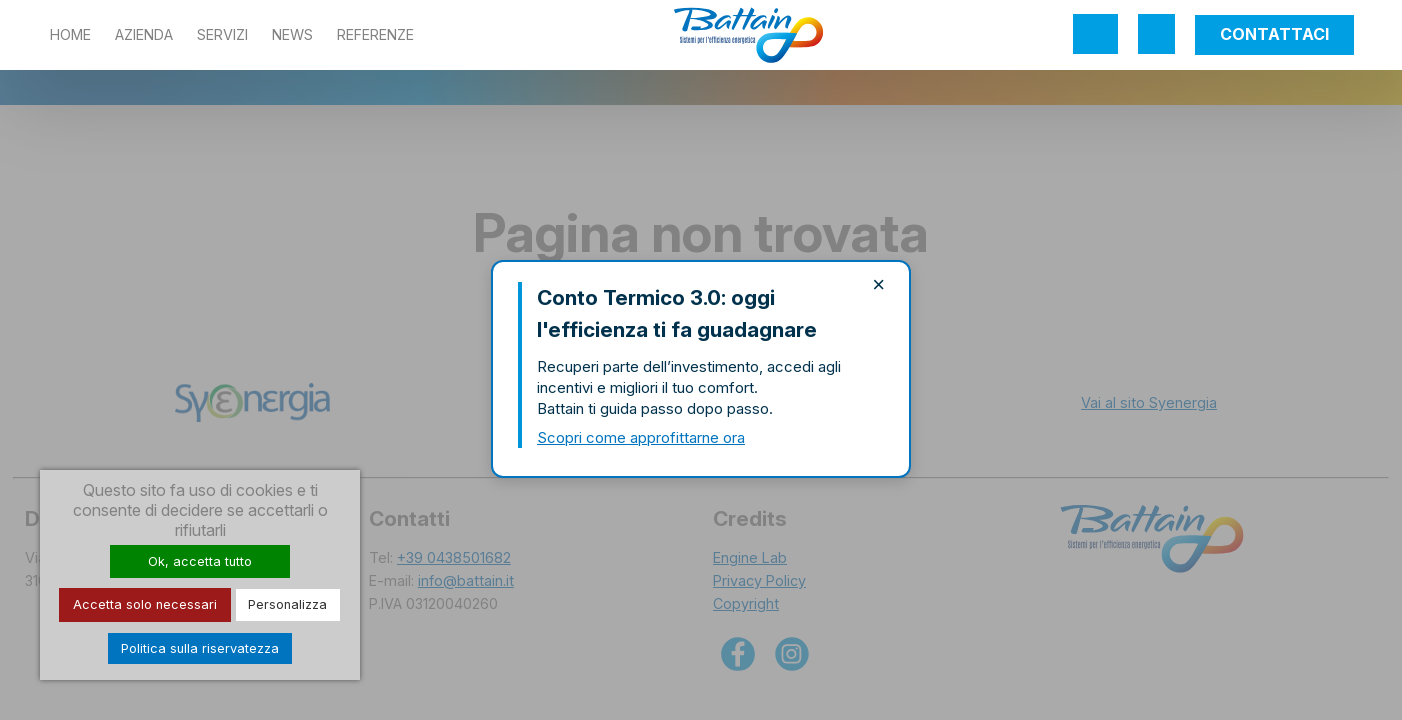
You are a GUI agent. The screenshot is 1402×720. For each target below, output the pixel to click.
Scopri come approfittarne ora (641, 437)
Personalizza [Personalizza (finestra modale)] (287, 604)
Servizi (222, 34)
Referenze (375, 34)
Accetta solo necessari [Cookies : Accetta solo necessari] (145, 604)
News (292, 34)
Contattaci (1274, 34)
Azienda (144, 34)
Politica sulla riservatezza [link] (200, 648)
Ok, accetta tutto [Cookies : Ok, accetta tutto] (200, 561)
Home (70, 34)
